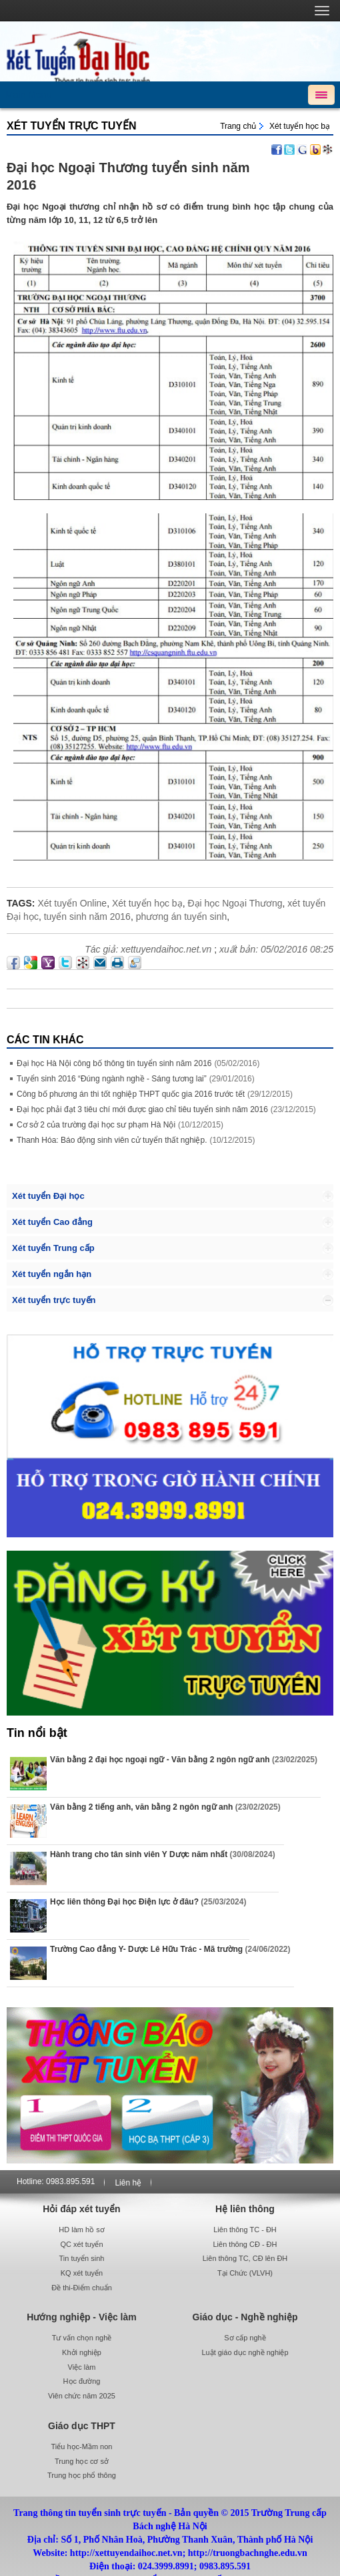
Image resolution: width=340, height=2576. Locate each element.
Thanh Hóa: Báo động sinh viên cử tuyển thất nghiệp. (112, 1140)
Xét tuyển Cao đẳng (52, 1222)
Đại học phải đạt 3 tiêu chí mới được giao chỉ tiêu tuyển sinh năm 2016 (142, 1109)
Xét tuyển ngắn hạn (51, 1274)
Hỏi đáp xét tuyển (81, 2209)
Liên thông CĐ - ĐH (245, 2244)
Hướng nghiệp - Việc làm (81, 2317)
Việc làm (82, 2367)
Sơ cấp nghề (244, 2338)
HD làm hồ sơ (81, 2230)
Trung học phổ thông (81, 2475)
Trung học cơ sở (82, 2461)
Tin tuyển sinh (82, 2258)
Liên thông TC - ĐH (245, 2230)
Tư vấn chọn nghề (82, 2338)
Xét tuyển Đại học (48, 1196)
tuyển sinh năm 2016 (87, 916)
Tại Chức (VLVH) (245, 2273)
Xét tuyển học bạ (299, 126)
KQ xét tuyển (82, 2273)
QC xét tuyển (81, 2244)
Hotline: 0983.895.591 (56, 2181)
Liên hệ (128, 2182)
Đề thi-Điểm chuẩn (81, 2288)
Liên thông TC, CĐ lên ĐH (245, 2258)
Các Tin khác (45, 1039)
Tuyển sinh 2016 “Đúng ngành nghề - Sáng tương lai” (112, 1078)
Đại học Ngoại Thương (234, 903)
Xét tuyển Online (72, 903)
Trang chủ (238, 126)
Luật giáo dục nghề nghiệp (244, 2352)
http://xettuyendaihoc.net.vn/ (170, 51)
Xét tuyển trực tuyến (71, 126)
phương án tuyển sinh (181, 916)
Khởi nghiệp (81, 2352)
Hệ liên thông (245, 2209)
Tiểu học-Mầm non (82, 2446)
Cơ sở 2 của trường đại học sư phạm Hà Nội (96, 1124)
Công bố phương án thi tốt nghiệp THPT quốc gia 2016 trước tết (131, 1094)
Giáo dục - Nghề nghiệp (245, 2317)
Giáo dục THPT (81, 2425)
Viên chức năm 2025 (81, 2396)
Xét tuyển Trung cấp (53, 1248)
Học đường (82, 2381)
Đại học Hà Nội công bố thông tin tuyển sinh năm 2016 (114, 1063)
